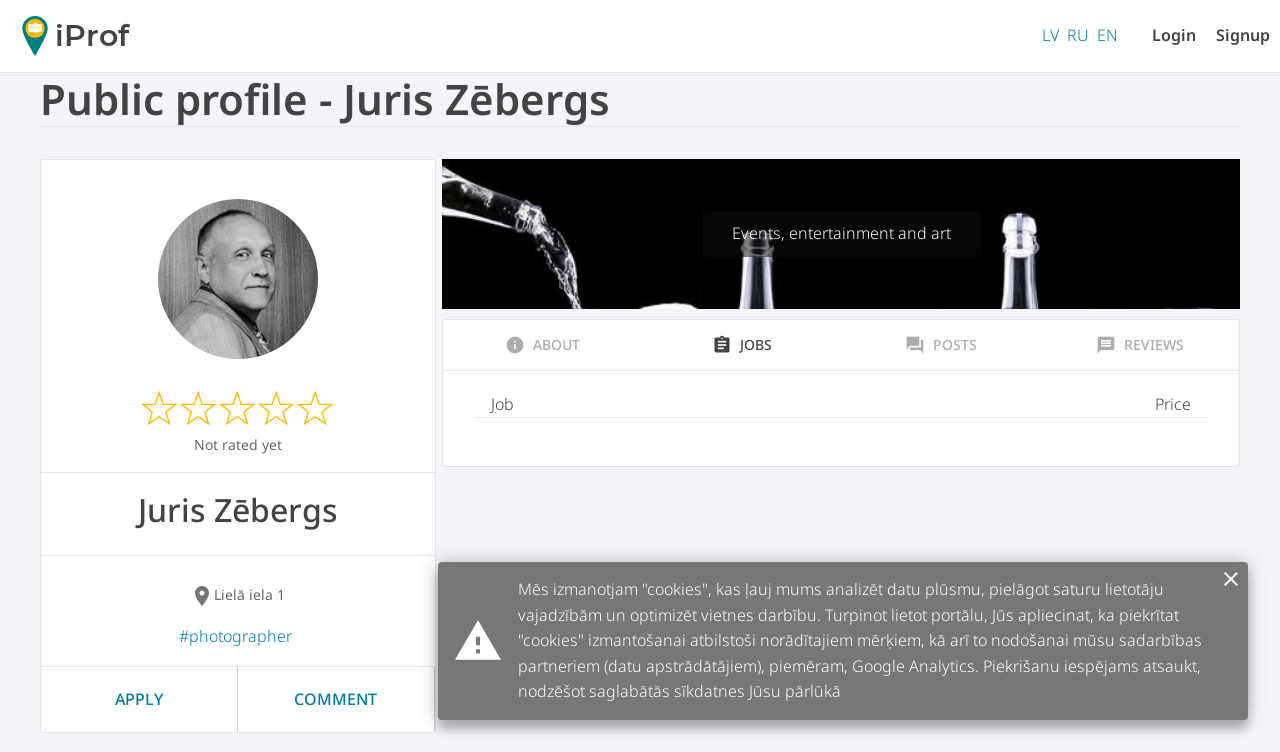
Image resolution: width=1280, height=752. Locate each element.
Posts (941, 345)
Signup (1243, 35)
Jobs (742, 345)
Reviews (1140, 345)
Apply (139, 699)
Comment (335, 699)
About (542, 345)
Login (1174, 35)
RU (1078, 35)
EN (1107, 35)
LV (1050, 35)
